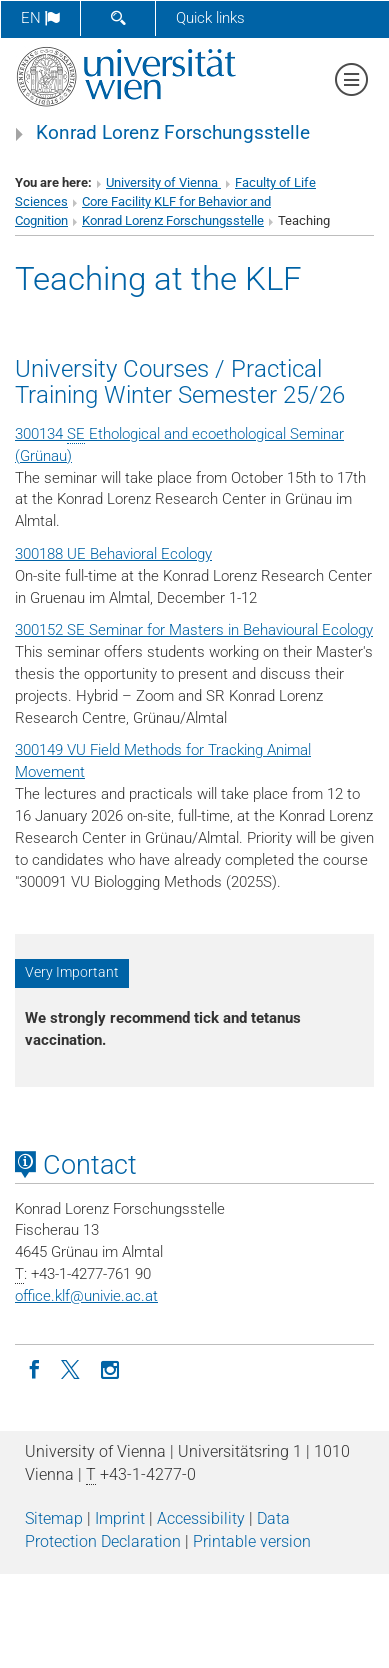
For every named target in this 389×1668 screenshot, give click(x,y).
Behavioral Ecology (151, 554)
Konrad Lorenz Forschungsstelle (173, 133)
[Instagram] (110, 1368)
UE (76, 554)
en (40, 18)
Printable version (252, 1541)
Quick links (210, 18)
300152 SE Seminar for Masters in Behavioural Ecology (194, 630)
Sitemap (54, 1518)
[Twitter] (72, 1368)
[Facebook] (34, 1368)
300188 (39, 554)
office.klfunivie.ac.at (86, 1296)
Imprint (120, 1518)
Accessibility (201, 1518)
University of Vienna (163, 182)
